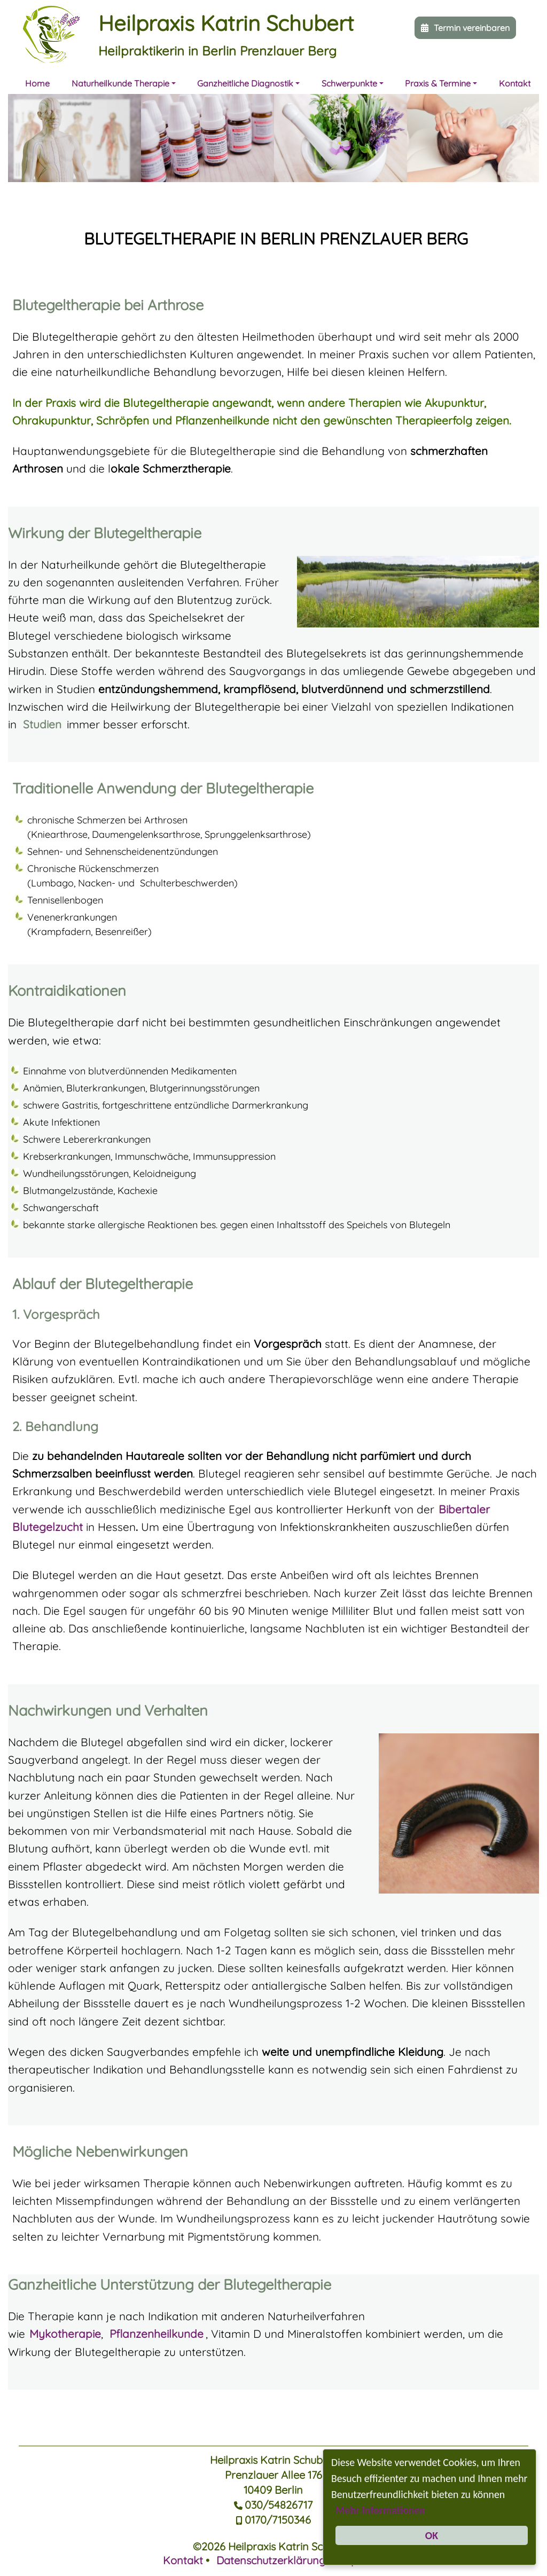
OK (431, 2535)
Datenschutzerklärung (270, 2560)
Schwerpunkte (349, 83)
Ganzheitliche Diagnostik (245, 83)
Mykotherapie (65, 2334)
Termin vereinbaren (472, 27)
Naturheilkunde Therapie (120, 83)
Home (37, 83)
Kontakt (514, 83)
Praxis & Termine (438, 83)
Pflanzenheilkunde (157, 2334)
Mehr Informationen (431, 2508)
